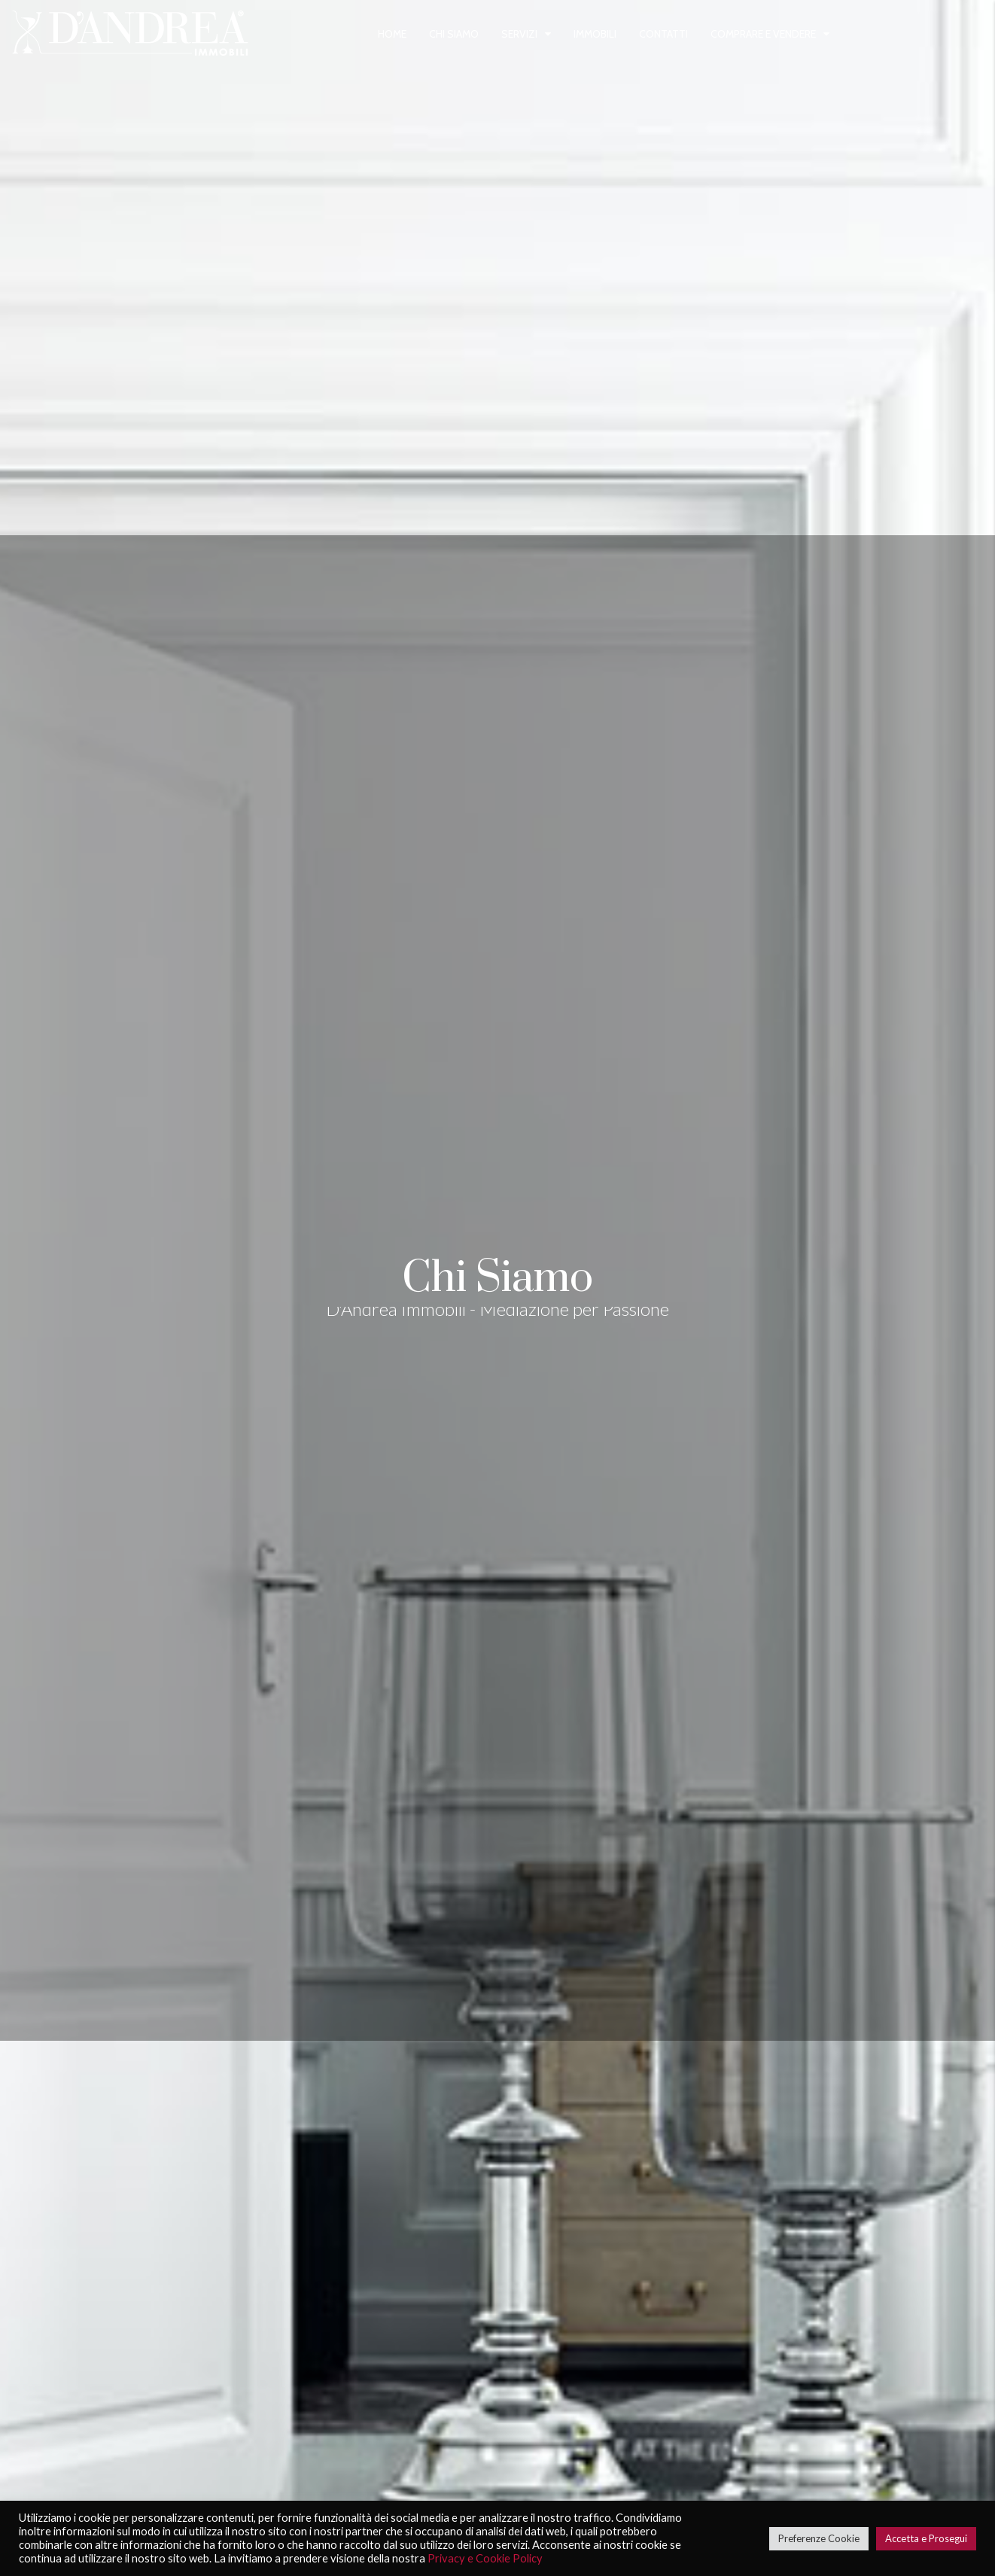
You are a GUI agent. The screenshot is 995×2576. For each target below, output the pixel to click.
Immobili (595, 34)
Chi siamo (454, 34)
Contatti (663, 34)
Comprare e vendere (763, 34)
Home (392, 34)
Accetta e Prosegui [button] (926, 2538)
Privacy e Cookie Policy (485, 2558)
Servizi (519, 34)
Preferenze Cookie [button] (819, 2538)
